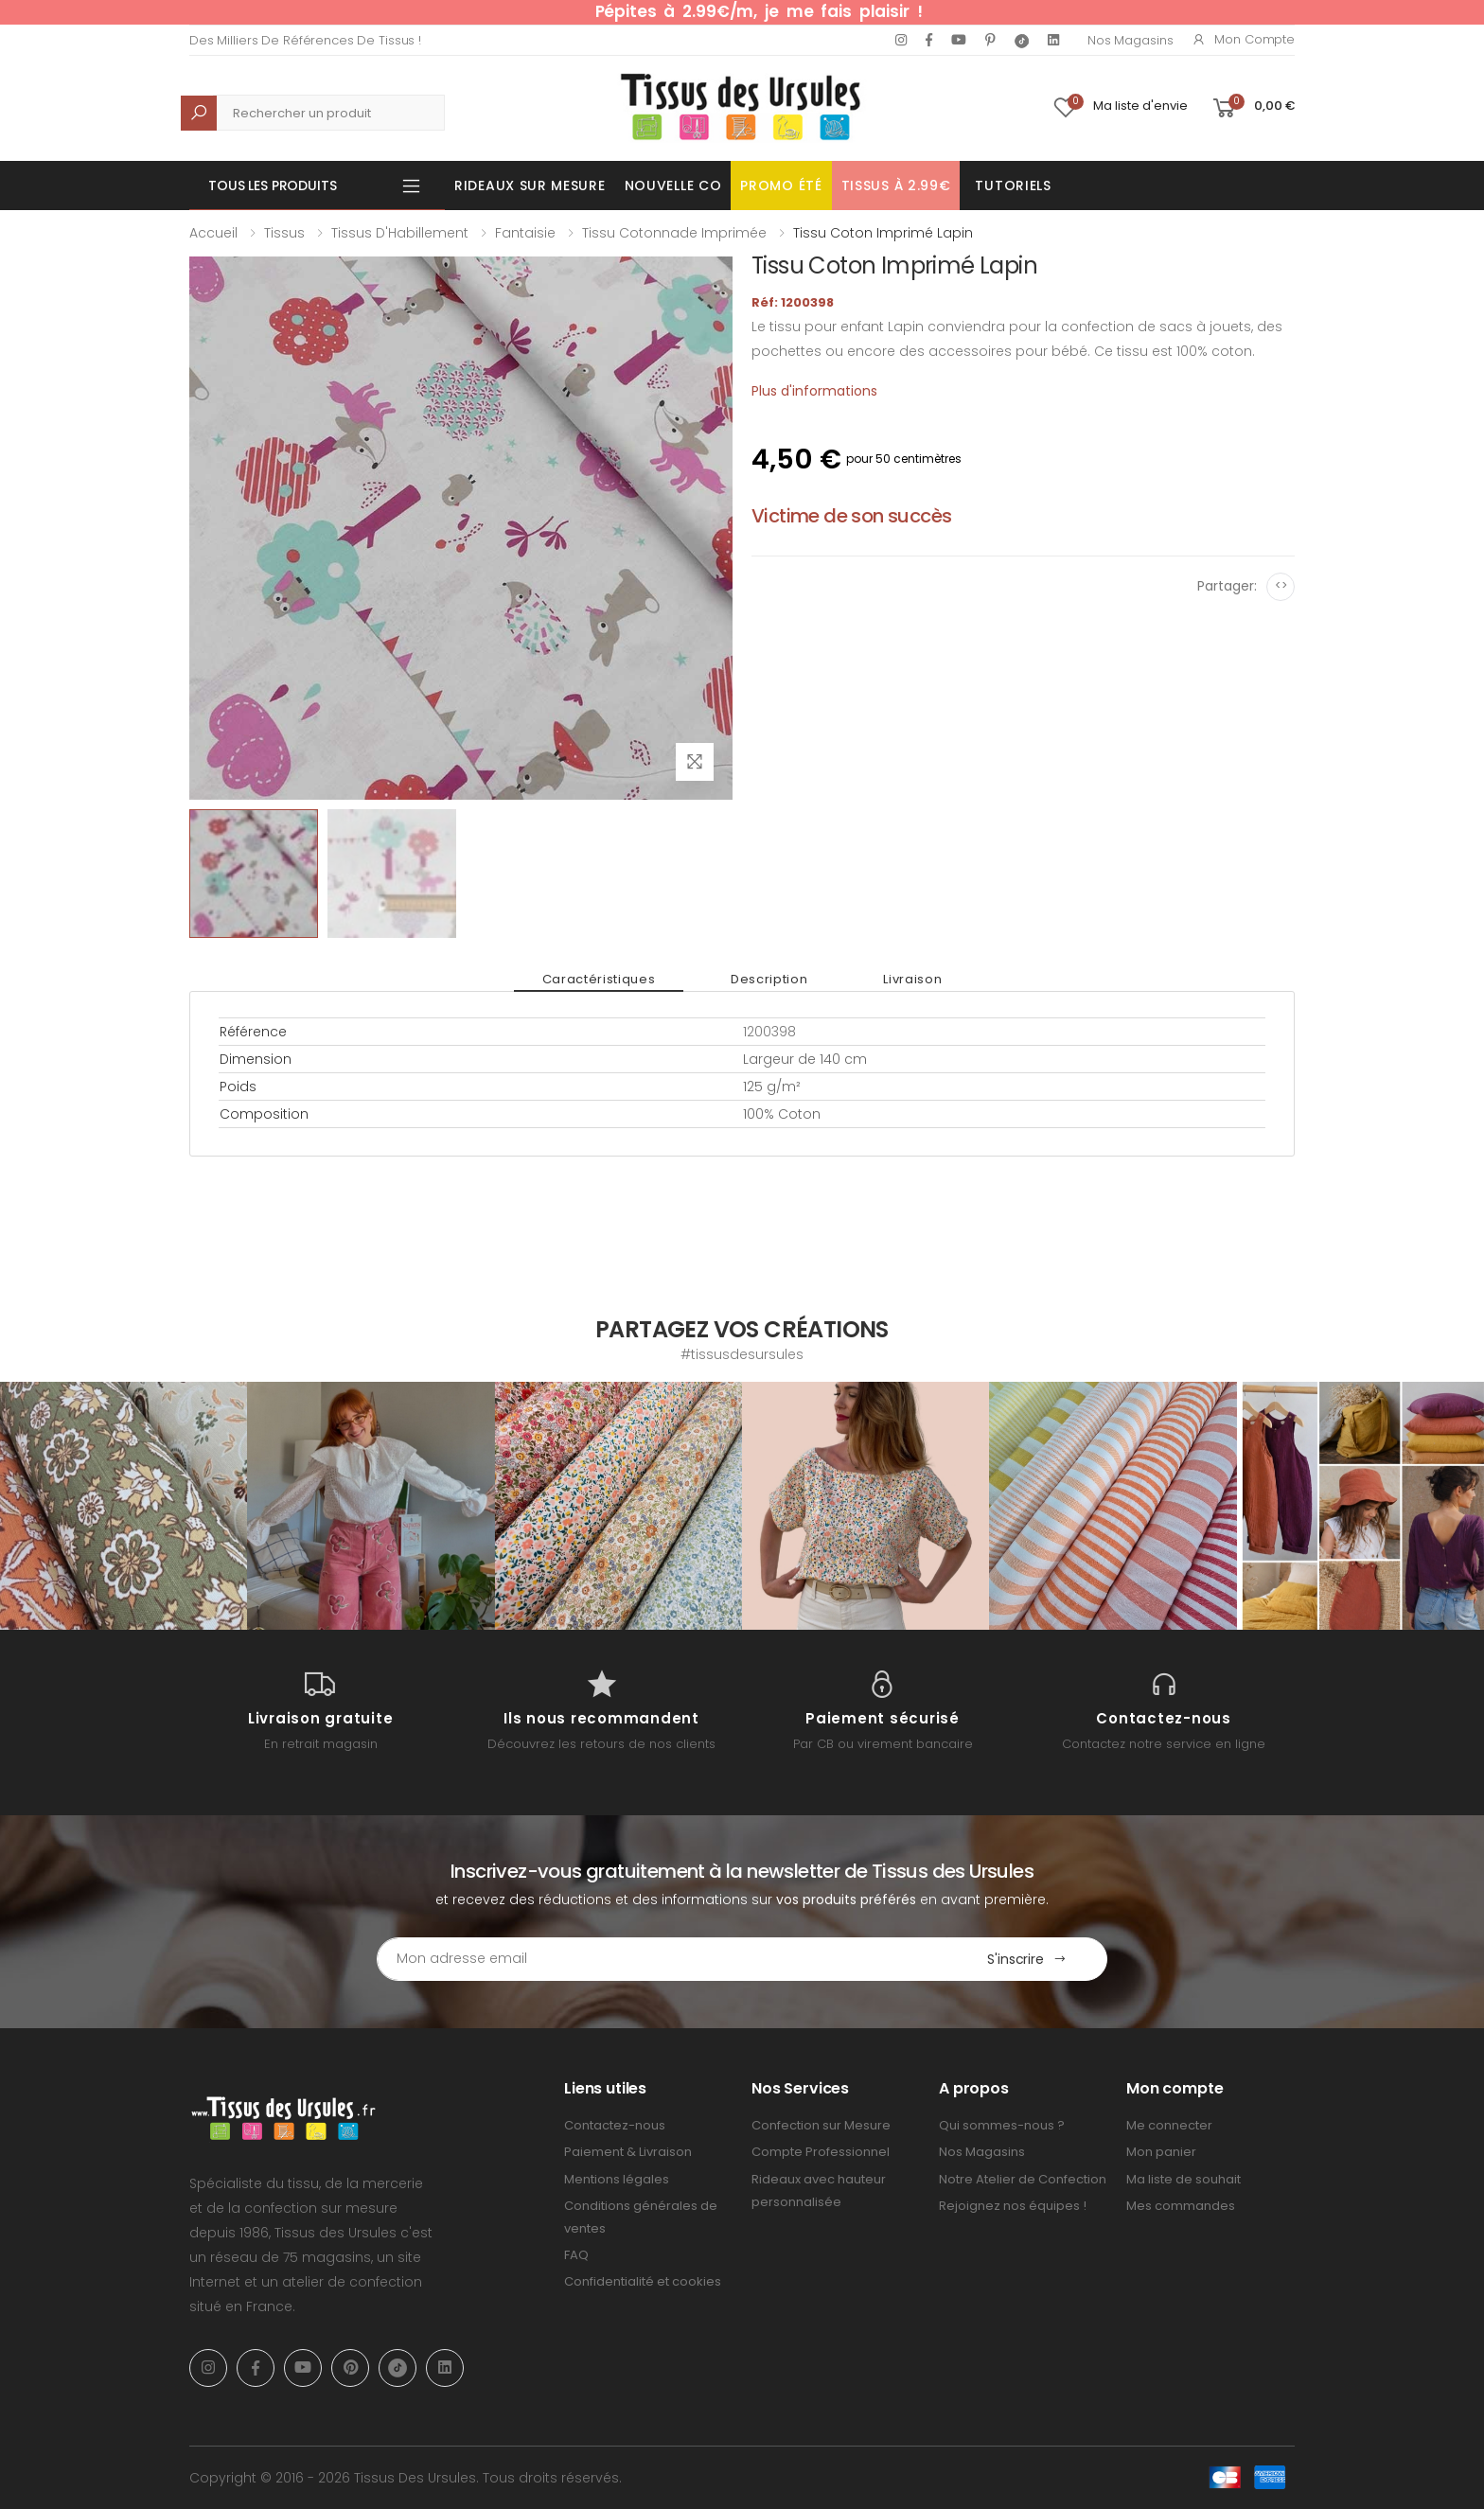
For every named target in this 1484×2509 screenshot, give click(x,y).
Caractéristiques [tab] (598, 979)
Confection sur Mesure (821, 2125)
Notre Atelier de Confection (1022, 2179)
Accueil (213, 232)
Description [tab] (769, 979)
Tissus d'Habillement (399, 232)
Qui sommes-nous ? (1002, 2125)
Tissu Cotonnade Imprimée (674, 232)
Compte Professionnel (820, 2152)
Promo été (781, 185)
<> (1281, 585)
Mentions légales (616, 2179)
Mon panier (1161, 2152)
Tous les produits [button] (272, 185)
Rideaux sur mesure (530, 185)
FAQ (576, 2255)
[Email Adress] (662, 1959)
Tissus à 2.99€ (896, 185)
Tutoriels (1013, 185)
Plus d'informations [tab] (814, 390)
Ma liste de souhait (1183, 2179)
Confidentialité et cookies (642, 2281)
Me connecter (1169, 2125)
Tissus (284, 232)
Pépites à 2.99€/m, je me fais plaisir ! (759, 11)
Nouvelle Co (673, 185)
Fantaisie (525, 232)
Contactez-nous (614, 2125)
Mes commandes (1180, 2206)
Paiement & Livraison (628, 2152)
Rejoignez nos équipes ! (1012, 2206)
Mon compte (1243, 39)
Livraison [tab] (912, 979)
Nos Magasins (1130, 40)
